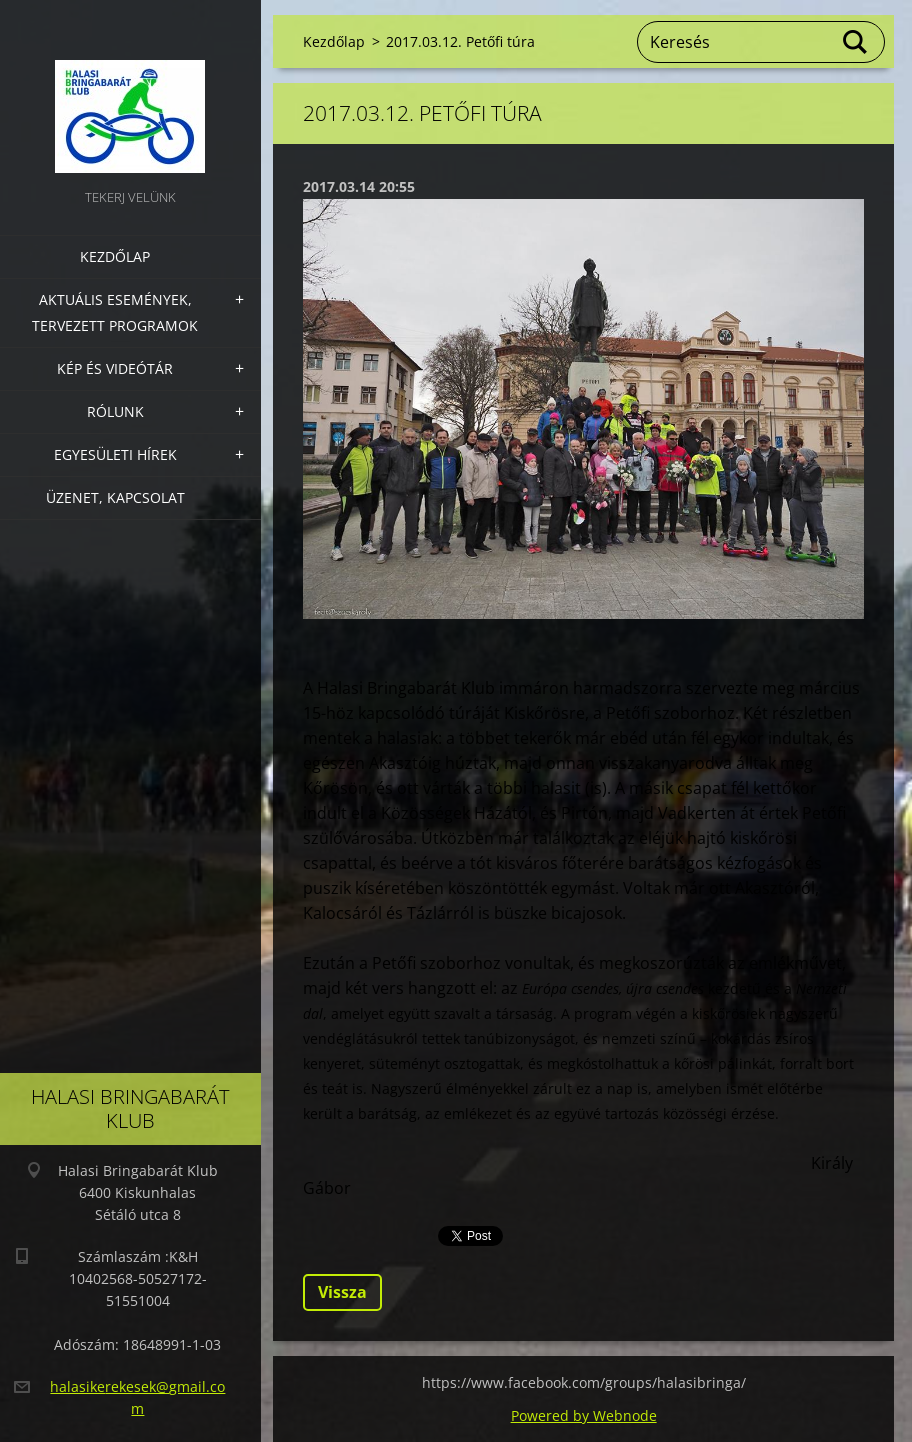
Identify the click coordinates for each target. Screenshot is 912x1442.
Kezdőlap (115, 256)
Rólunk (115, 411)
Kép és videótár (115, 368)
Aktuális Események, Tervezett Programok (115, 312)
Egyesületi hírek (115, 454)
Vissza (342, 1292)
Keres (856, 42)
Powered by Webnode (584, 1415)
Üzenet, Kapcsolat (115, 497)
